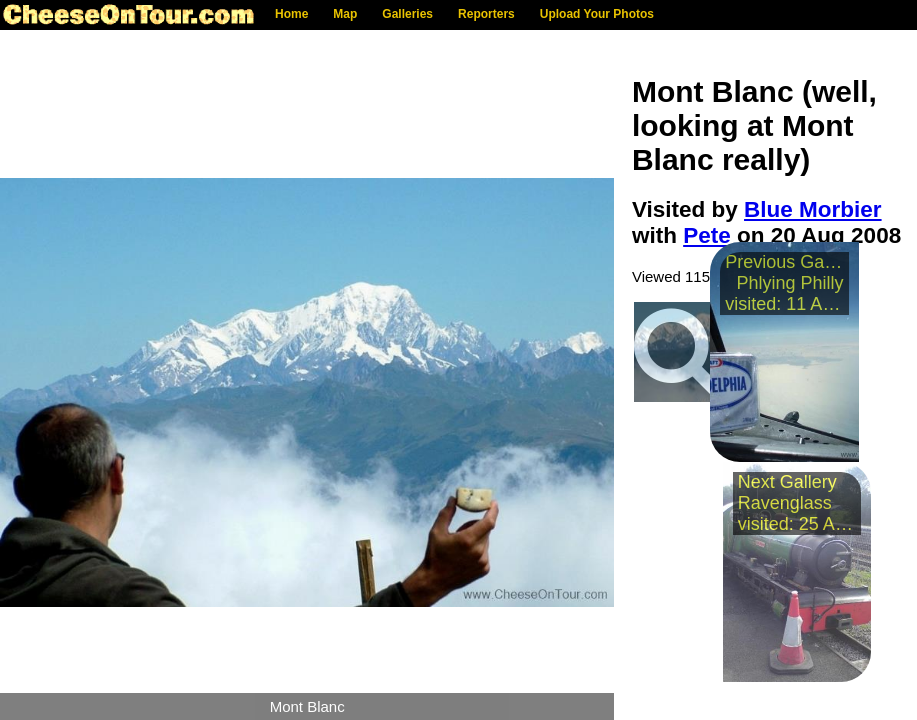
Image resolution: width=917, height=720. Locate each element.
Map (345, 14)
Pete (707, 235)
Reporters (486, 14)
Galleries (407, 14)
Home (291, 14)
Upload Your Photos (597, 14)
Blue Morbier (813, 209)
